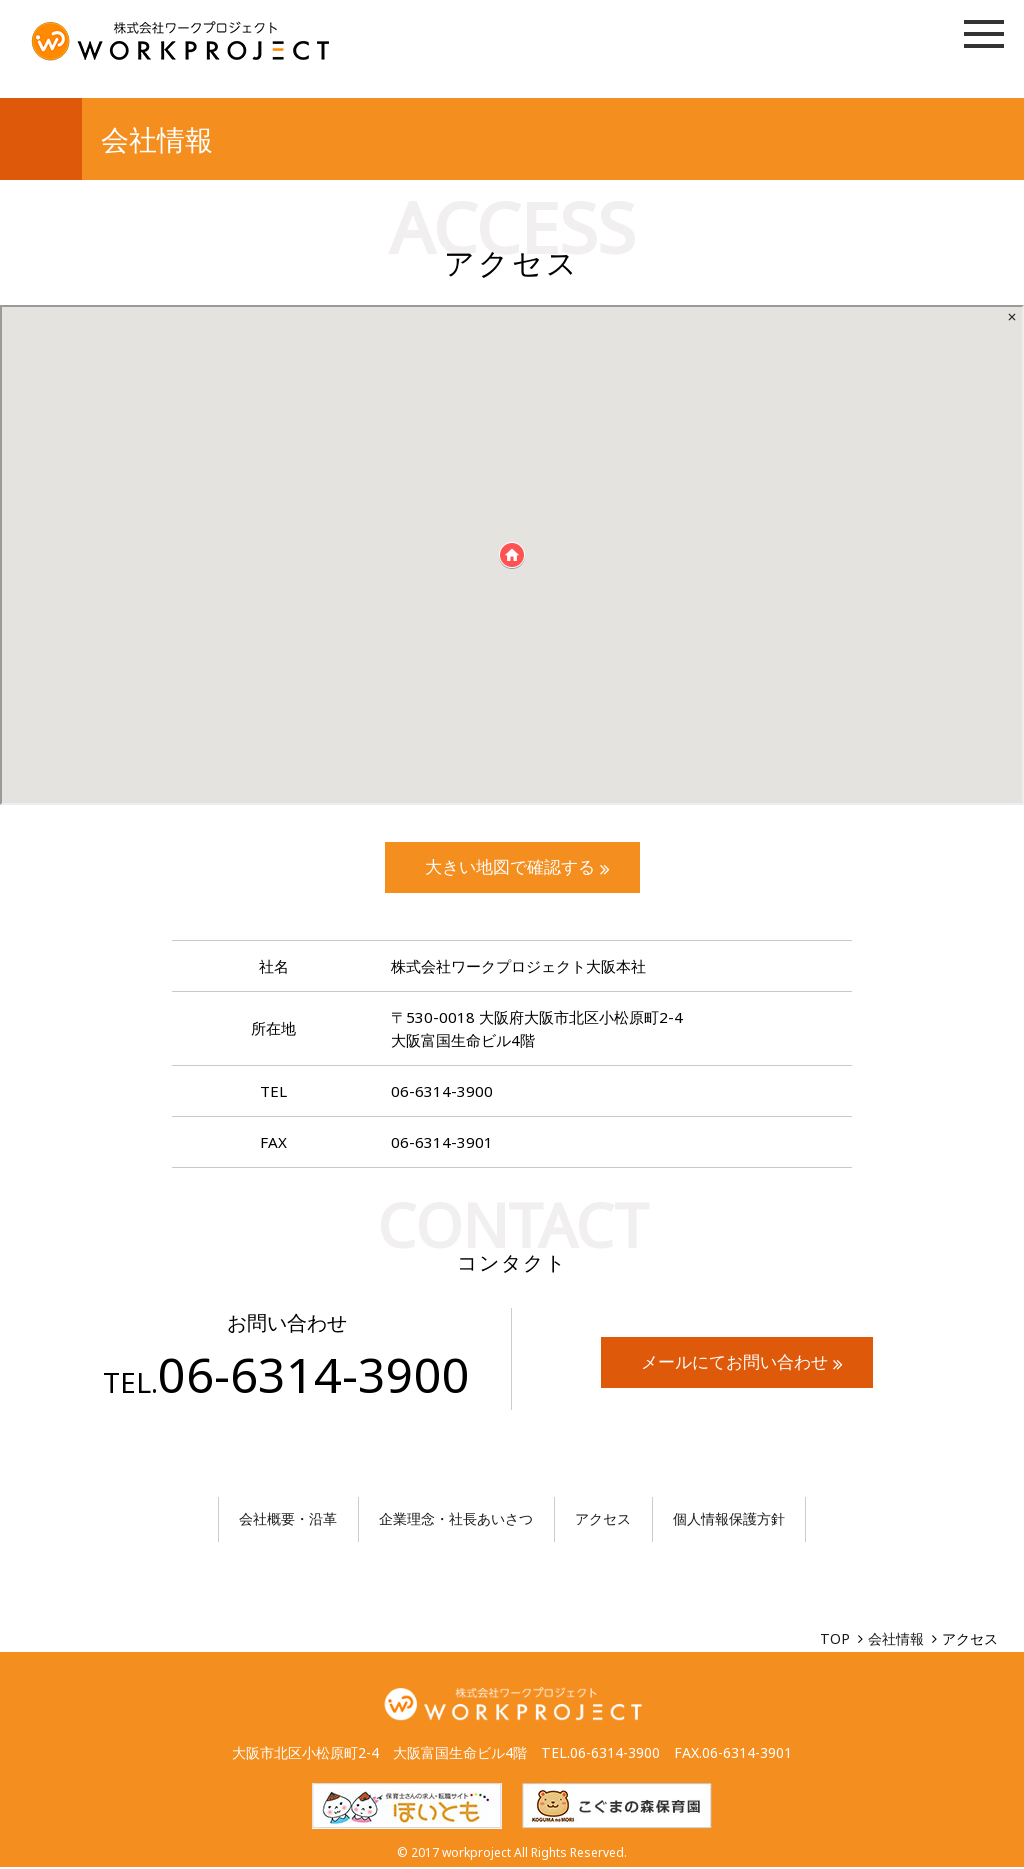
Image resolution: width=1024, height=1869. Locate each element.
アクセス (603, 1520)
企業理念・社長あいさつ (456, 1520)
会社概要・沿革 (288, 1520)
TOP (835, 1640)
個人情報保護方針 (729, 1520)
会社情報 (896, 1640)
